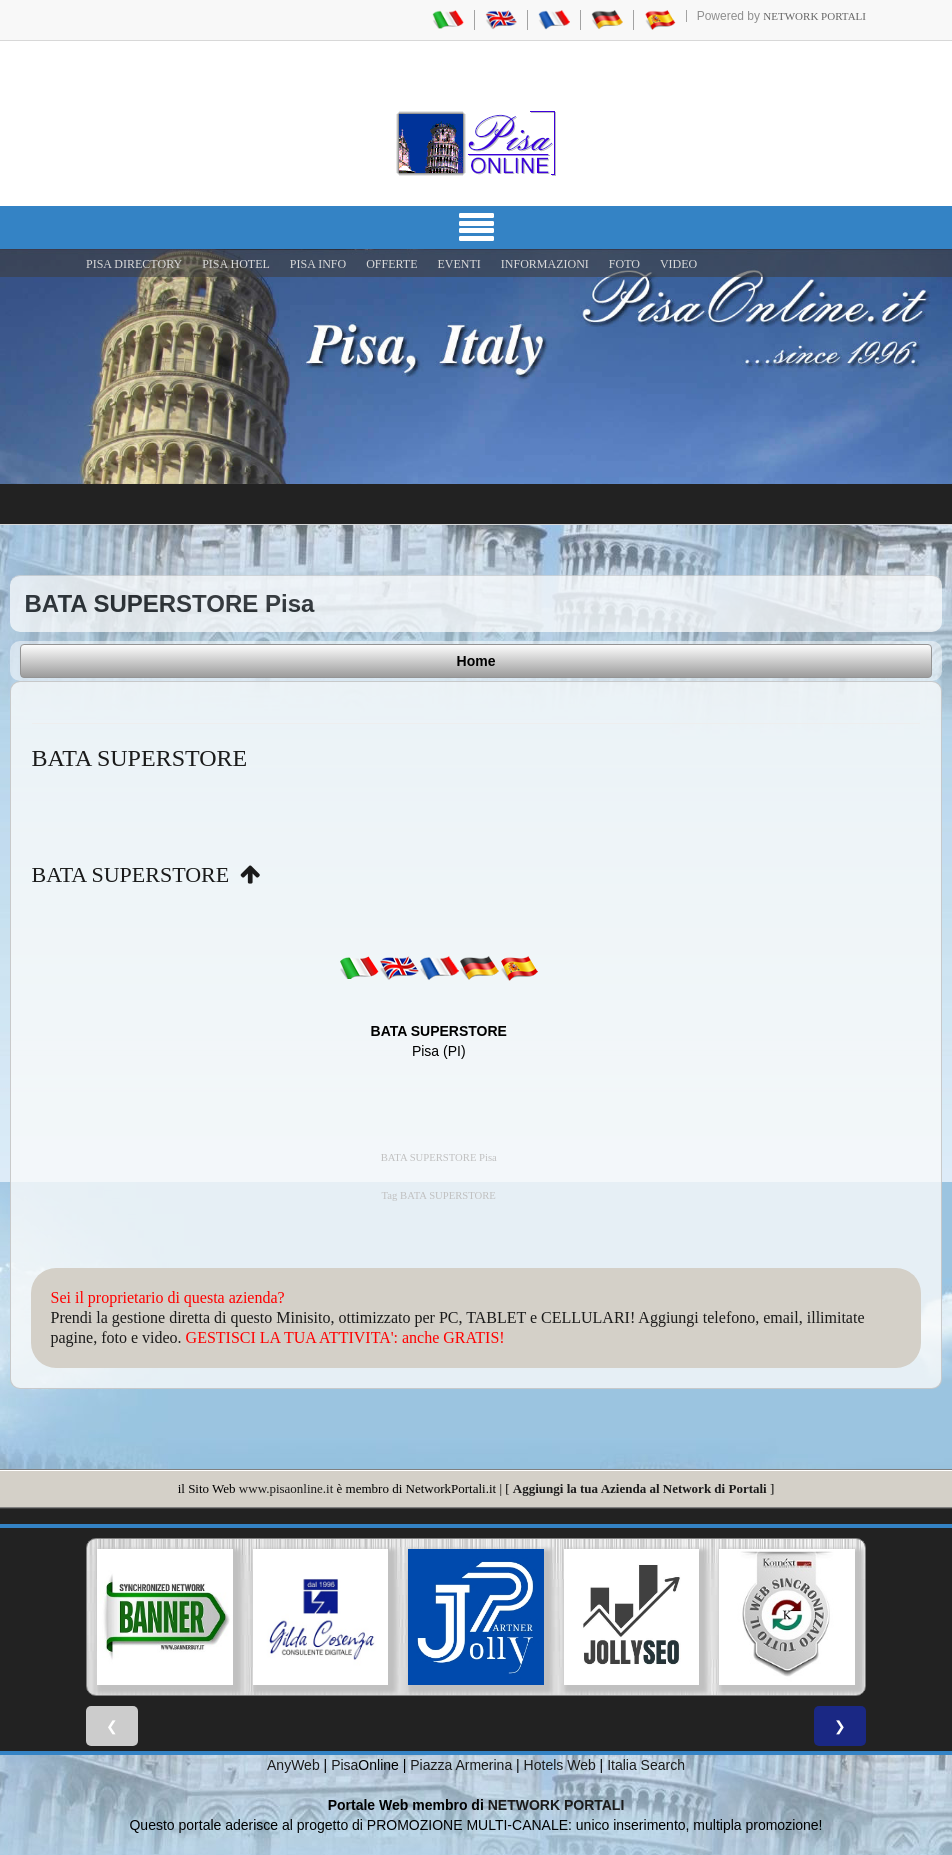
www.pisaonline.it (286, 1488)
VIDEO (678, 264)
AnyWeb (293, 1765)
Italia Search (646, 1765)
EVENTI (458, 264)
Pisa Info (318, 264)
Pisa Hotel (236, 264)
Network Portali (814, 16)
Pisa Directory (134, 264)
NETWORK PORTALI (556, 1805)
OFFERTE (391, 264)
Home (476, 661)
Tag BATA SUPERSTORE (439, 1195)
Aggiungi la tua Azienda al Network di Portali (640, 1488)
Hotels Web (560, 1765)
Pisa (344, 1765)
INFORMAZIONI (545, 264)
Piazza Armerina (461, 1765)
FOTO (624, 264)
